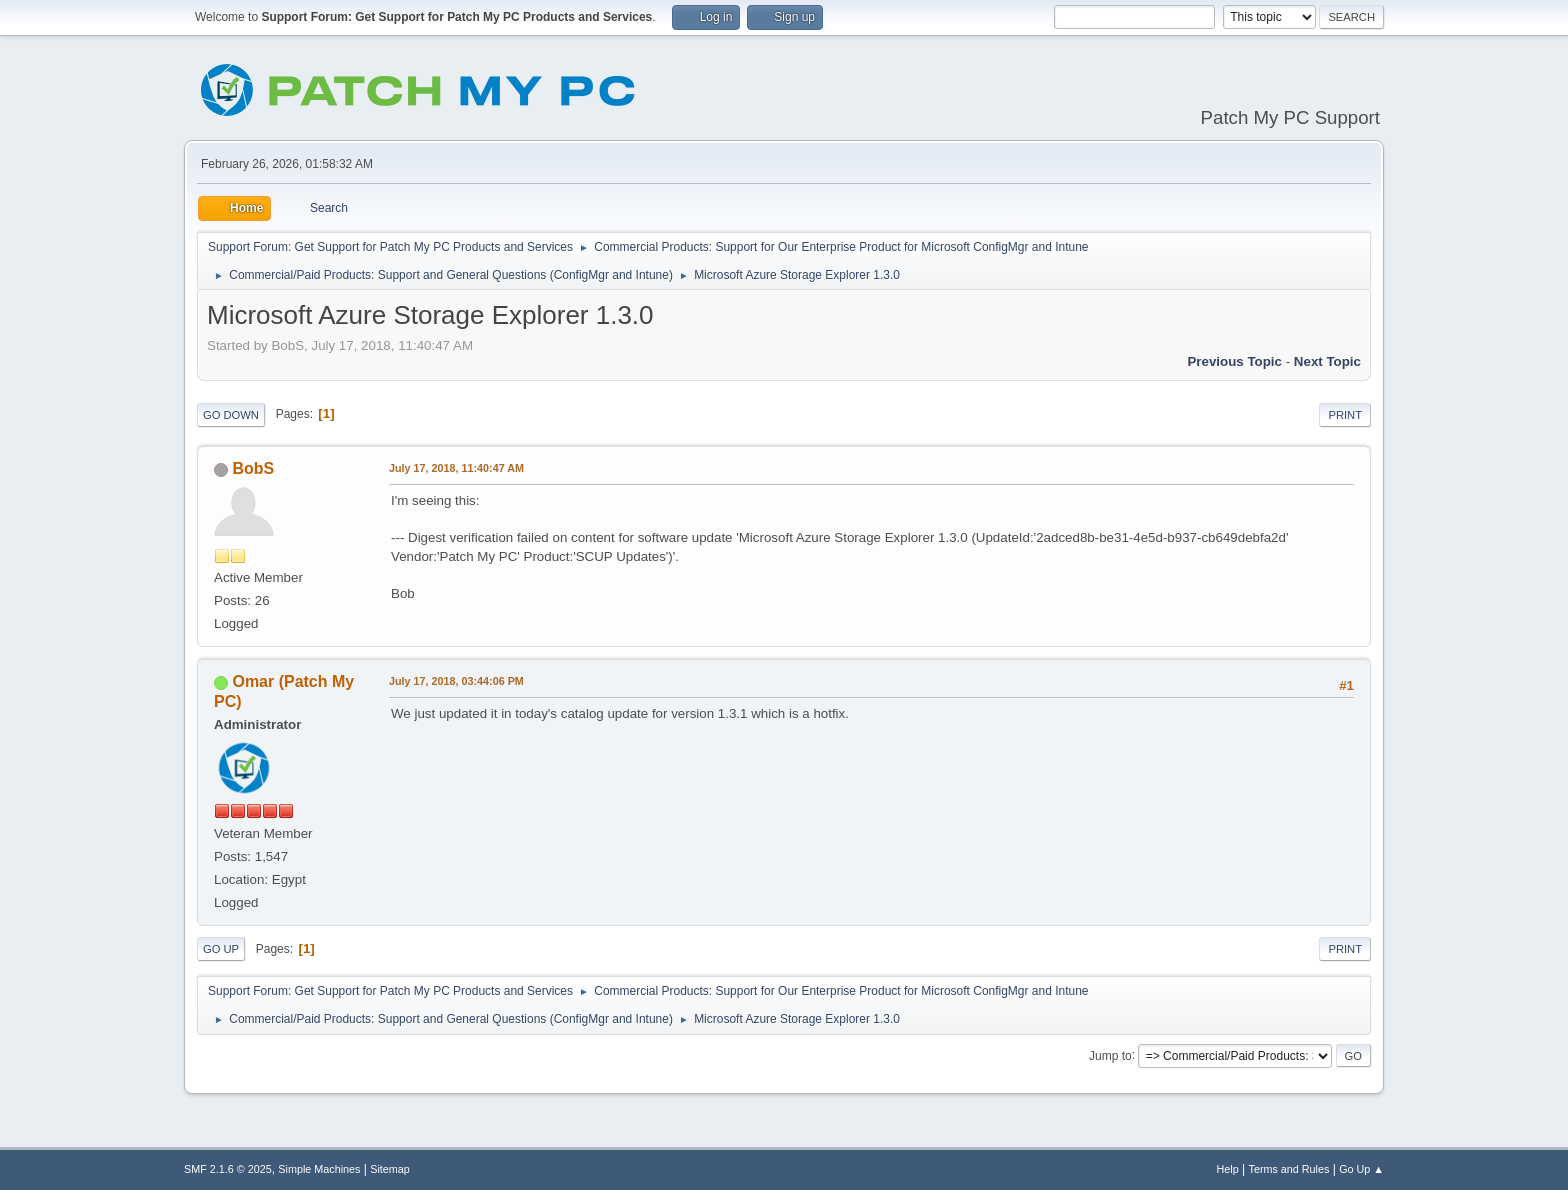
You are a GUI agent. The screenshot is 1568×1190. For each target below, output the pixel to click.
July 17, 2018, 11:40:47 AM (456, 468)
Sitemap (390, 1169)
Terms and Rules (1289, 1169)
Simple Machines (319, 1169)
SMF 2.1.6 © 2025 (228, 1169)
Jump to (1110, 1055)
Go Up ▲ (1361, 1169)
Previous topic (1234, 361)
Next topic (1327, 361)
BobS (253, 468)
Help (1228, 1169)
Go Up (221, 949)
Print (1345, 415)
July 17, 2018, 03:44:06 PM (456, 681)
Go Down (231, 415)
